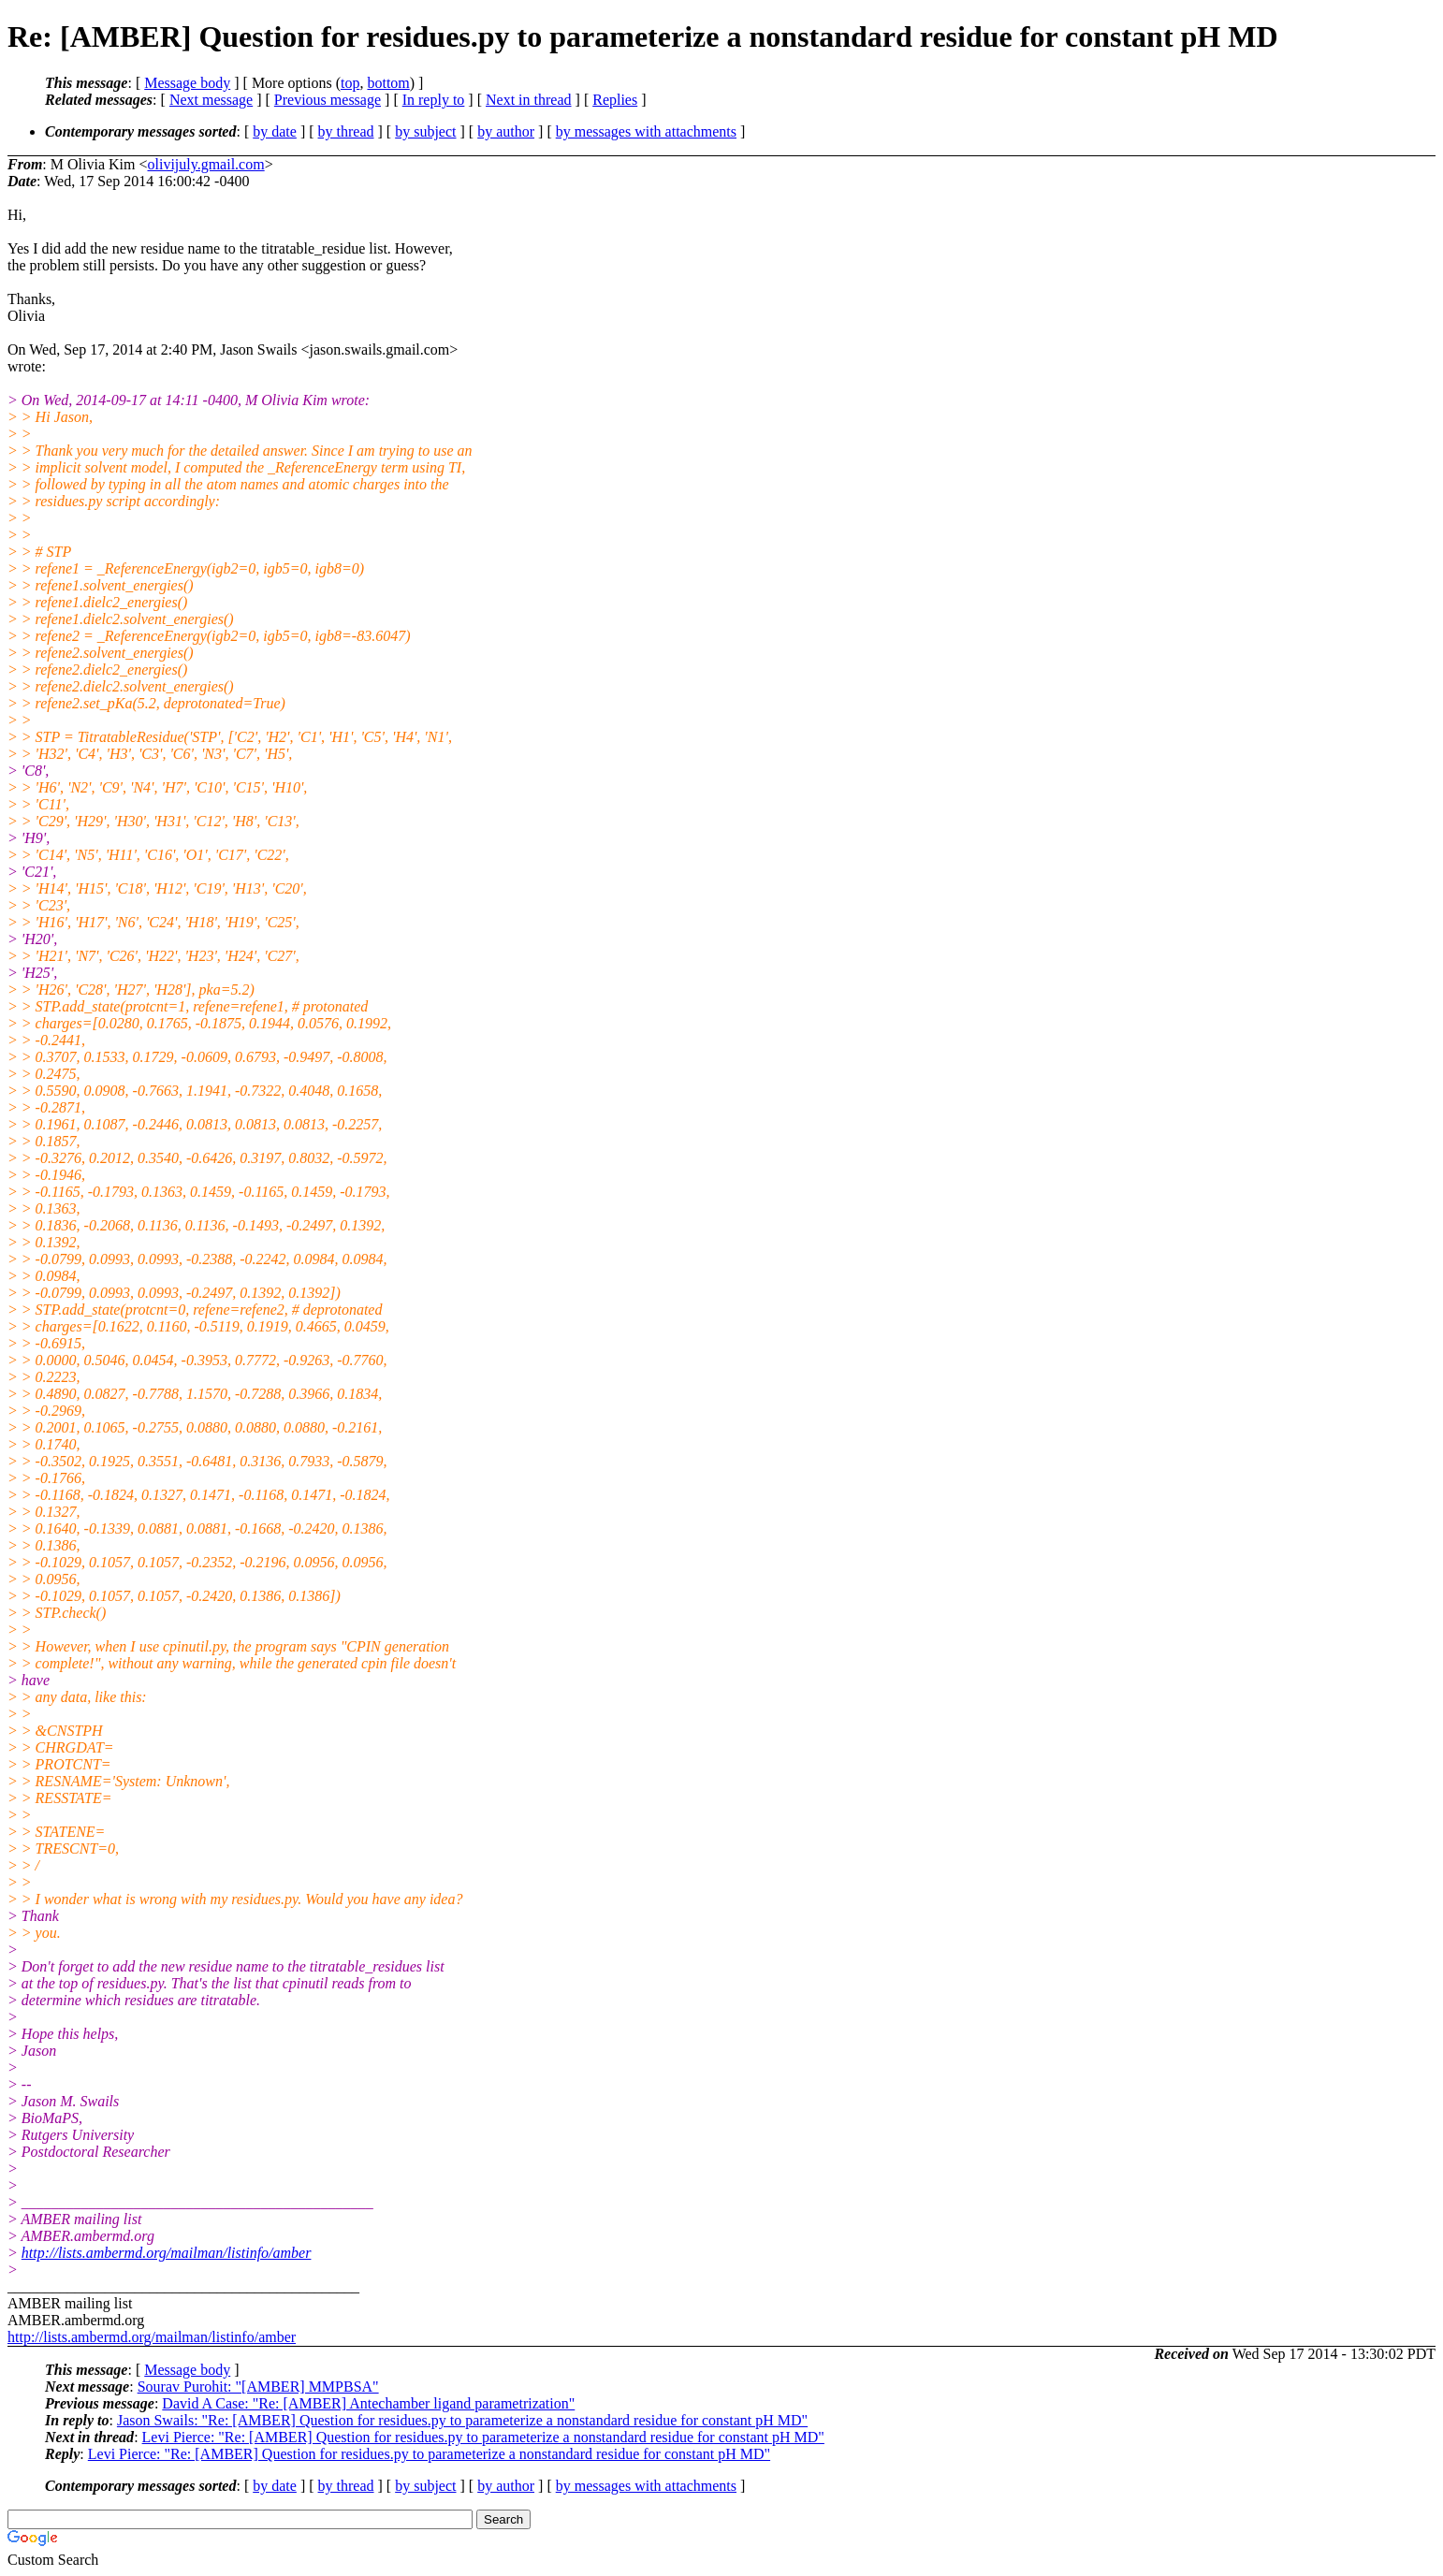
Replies (614, 100)
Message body (187, 83)
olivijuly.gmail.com (205, 164)
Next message (211, 100)
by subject (425, 131)
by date (275, 131)
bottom (388, 83)
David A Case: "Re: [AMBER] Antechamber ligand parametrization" (368, 2403)
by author (505, 131)
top (350, 83)
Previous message (327, 100)
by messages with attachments (646, 131)
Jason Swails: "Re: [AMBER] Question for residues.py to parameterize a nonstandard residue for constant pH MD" (462, 2420)
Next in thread (529, 100)
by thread (346, 131)
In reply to (433, 100)
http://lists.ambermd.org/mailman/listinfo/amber (167, 2253)
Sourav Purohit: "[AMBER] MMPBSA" (258, 2386)
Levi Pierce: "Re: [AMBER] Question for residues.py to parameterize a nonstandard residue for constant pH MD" (483, 2437)
